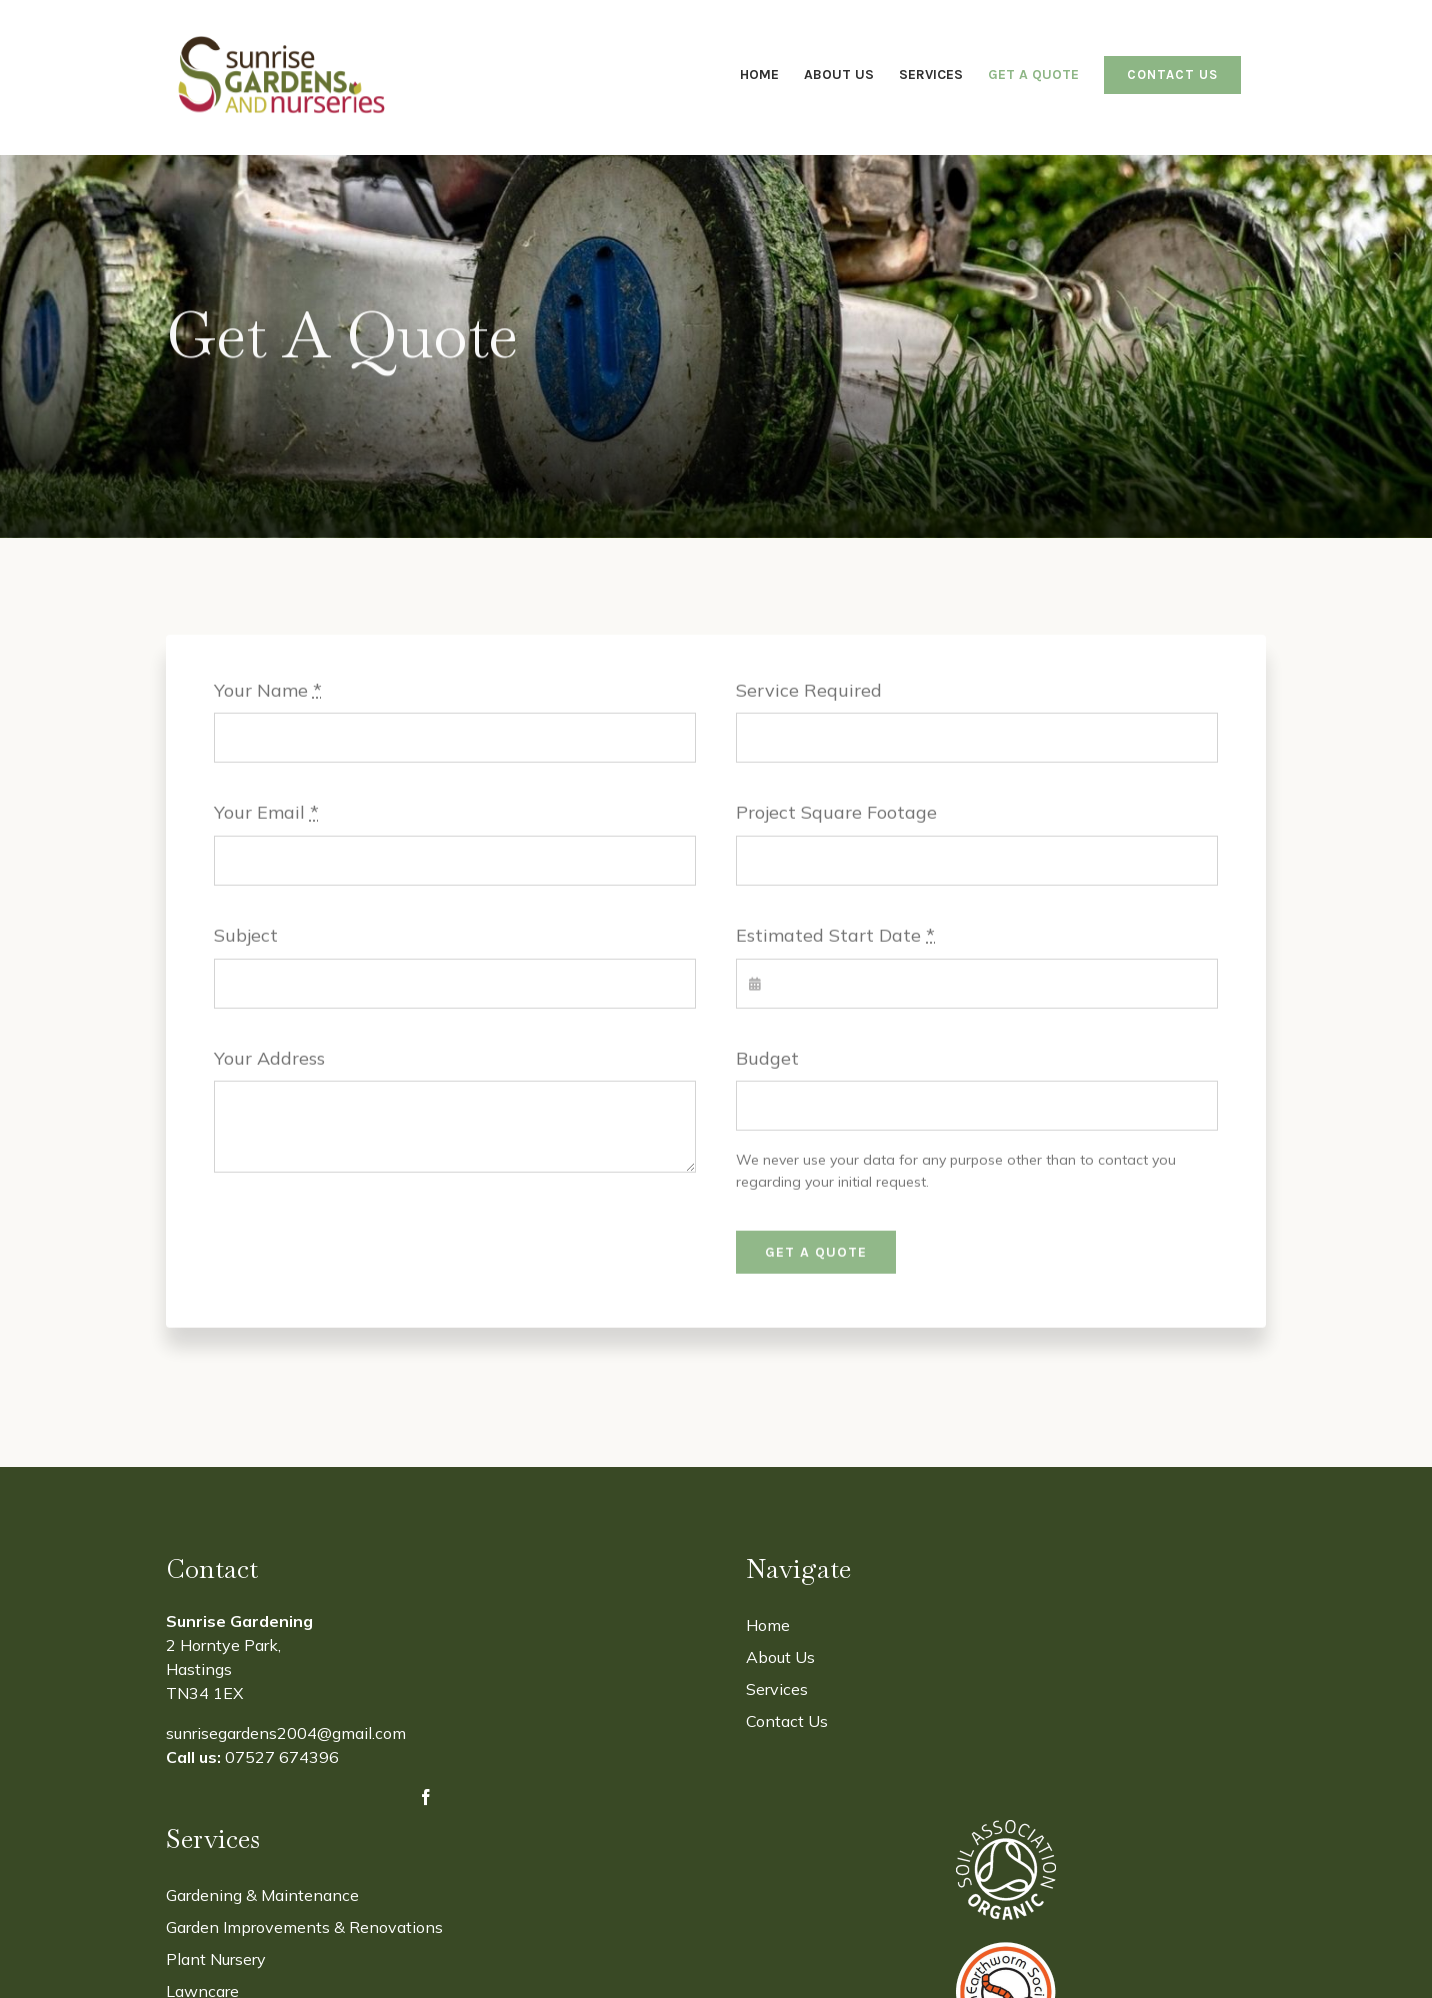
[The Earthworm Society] (1006, 1950)
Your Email (266, 815)
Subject (246, 937)
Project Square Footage (836, 815)
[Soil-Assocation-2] (1006, 1828)
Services (777, 1689)
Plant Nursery (216, 1959)
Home (768, 1625)
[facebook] (426, 1797)
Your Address (269, 1060)
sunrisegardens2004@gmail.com (286, 1733)
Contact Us (787, 1721)
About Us (780, 1657)
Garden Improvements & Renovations (304, 1927)
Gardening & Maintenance (262, 1895)
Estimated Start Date (835, 937)
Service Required (809, 692)
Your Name (268, 692)
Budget (767, 1060)
